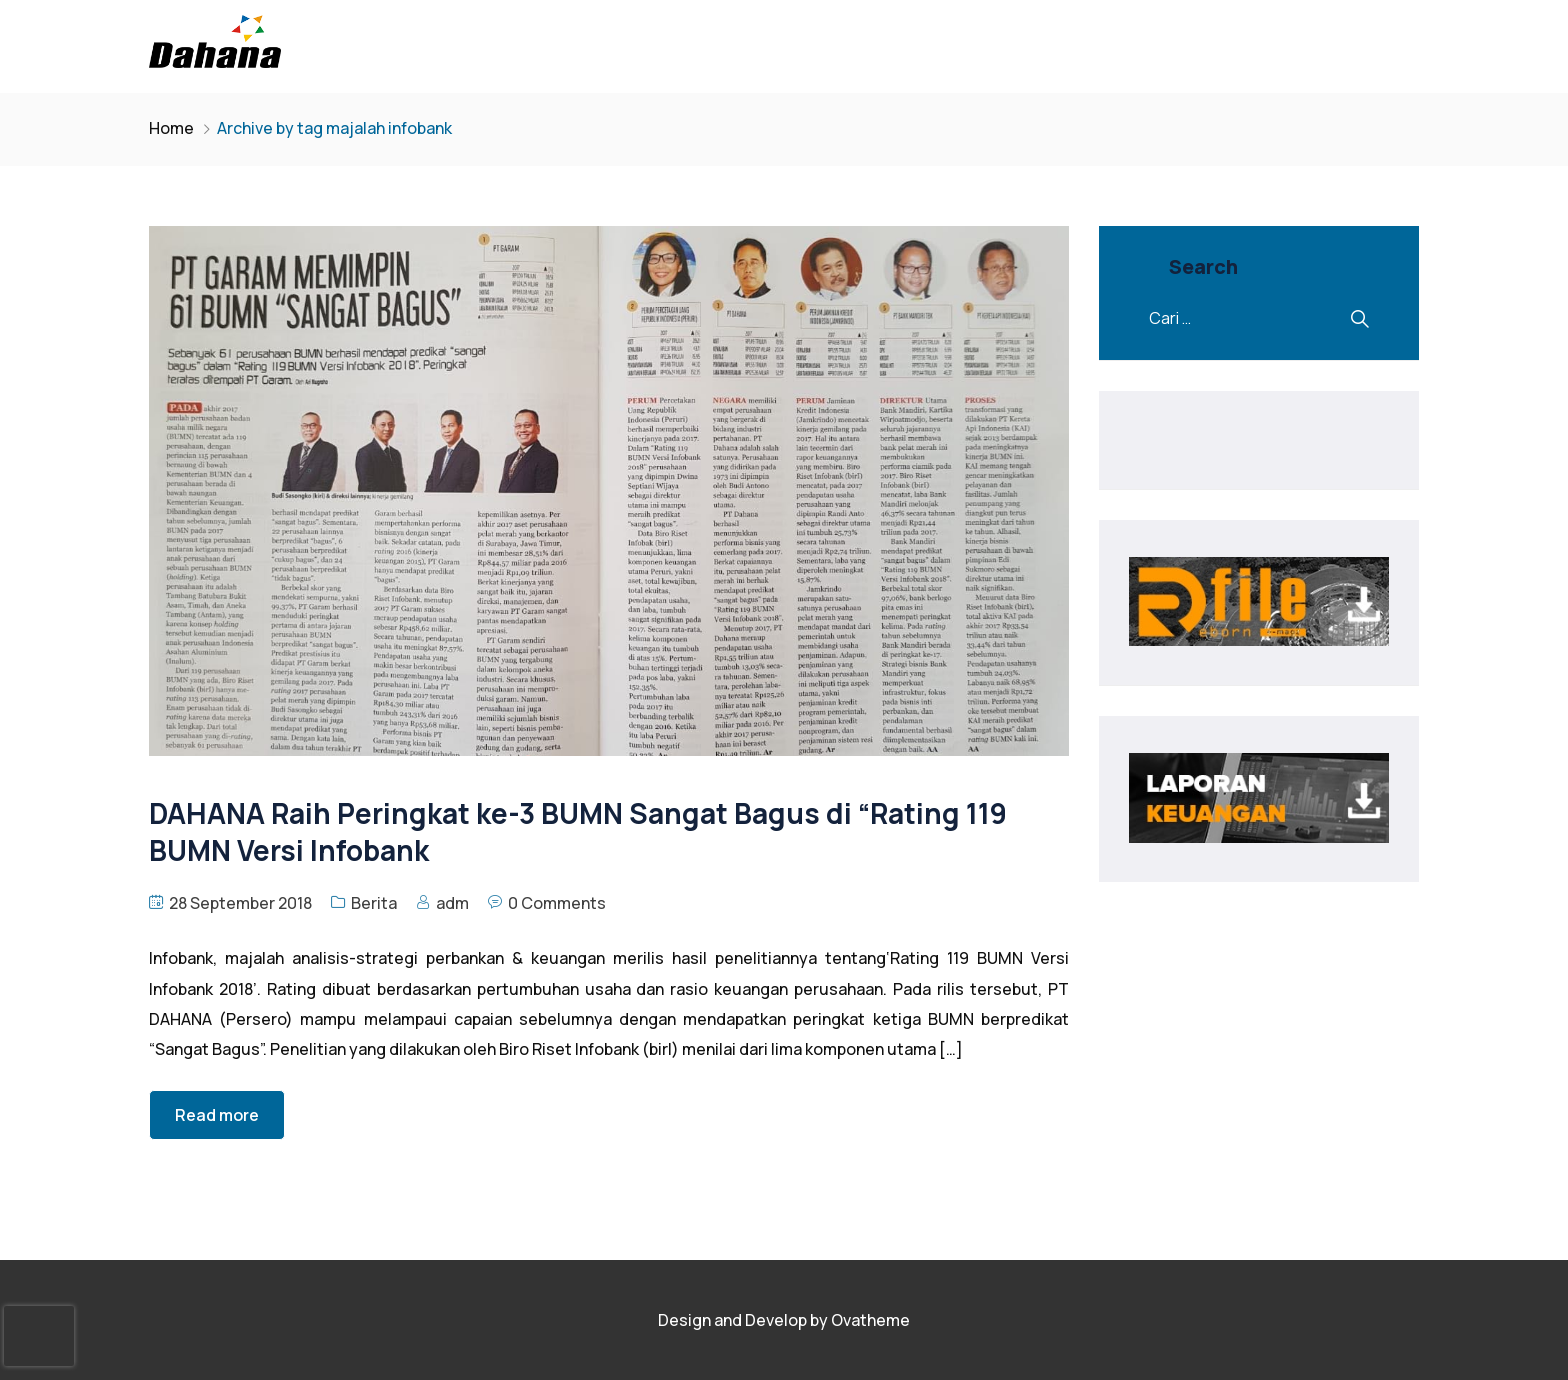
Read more (217, 1115)
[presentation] (39, 1336)
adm (452, 903)
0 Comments (557, 903)
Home (171, 128)
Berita (374, 903)
